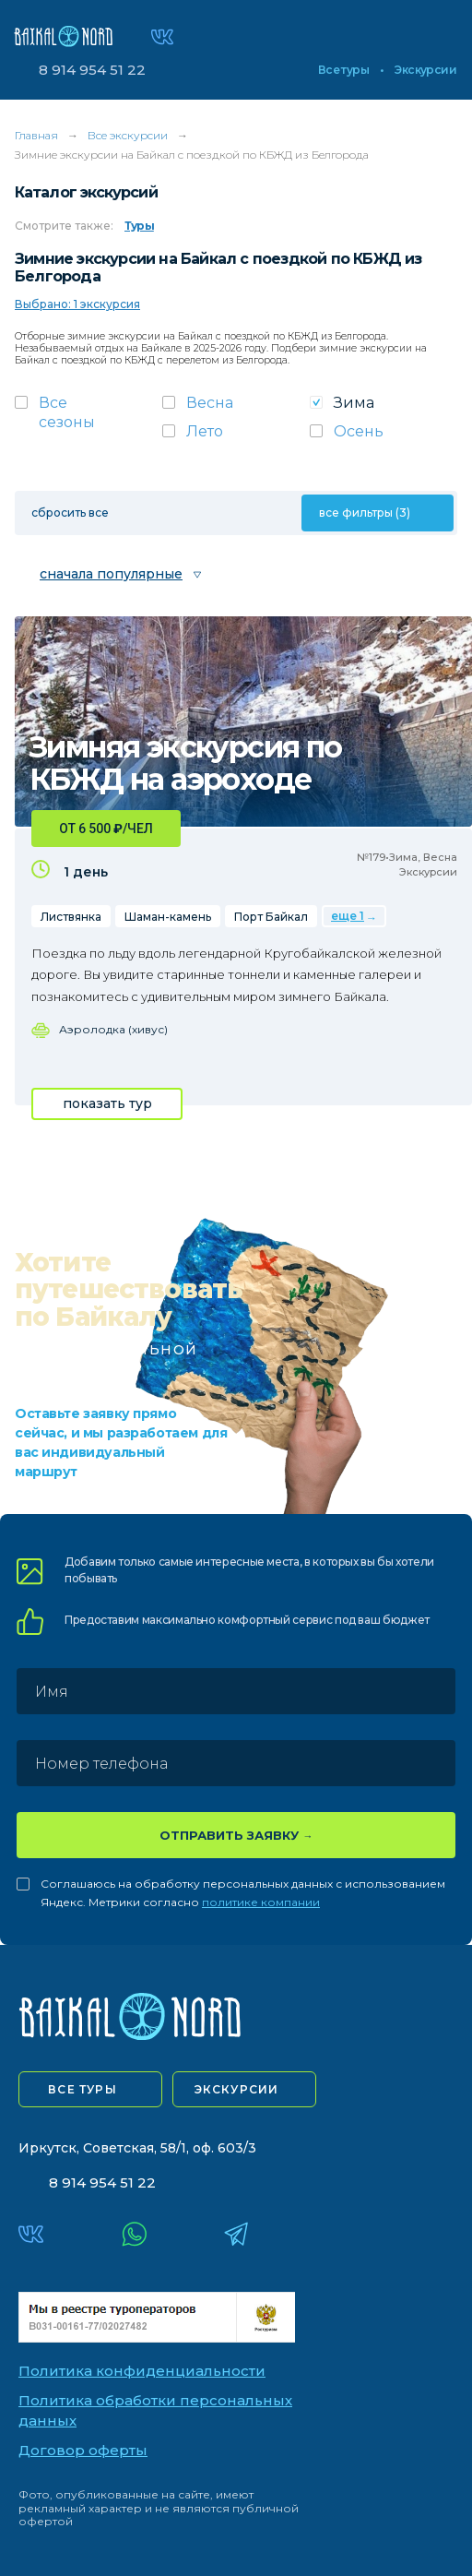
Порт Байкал (271, 917)
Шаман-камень (167, 917)
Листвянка (71, 917)
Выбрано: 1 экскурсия (77, 304)
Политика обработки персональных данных (155, 2410)
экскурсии (237, 2089)
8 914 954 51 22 (92, 69)
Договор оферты (83, 2450)
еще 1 (347, 916)
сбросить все (70, 512)
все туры (82, 2089)
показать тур (107, 1103)
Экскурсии (425, 70)
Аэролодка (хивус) (113, 1029)
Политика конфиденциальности (142, 2370)
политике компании (261, 1902)
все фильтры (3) (364, 512)
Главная (36, 135)
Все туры (343, 70)
